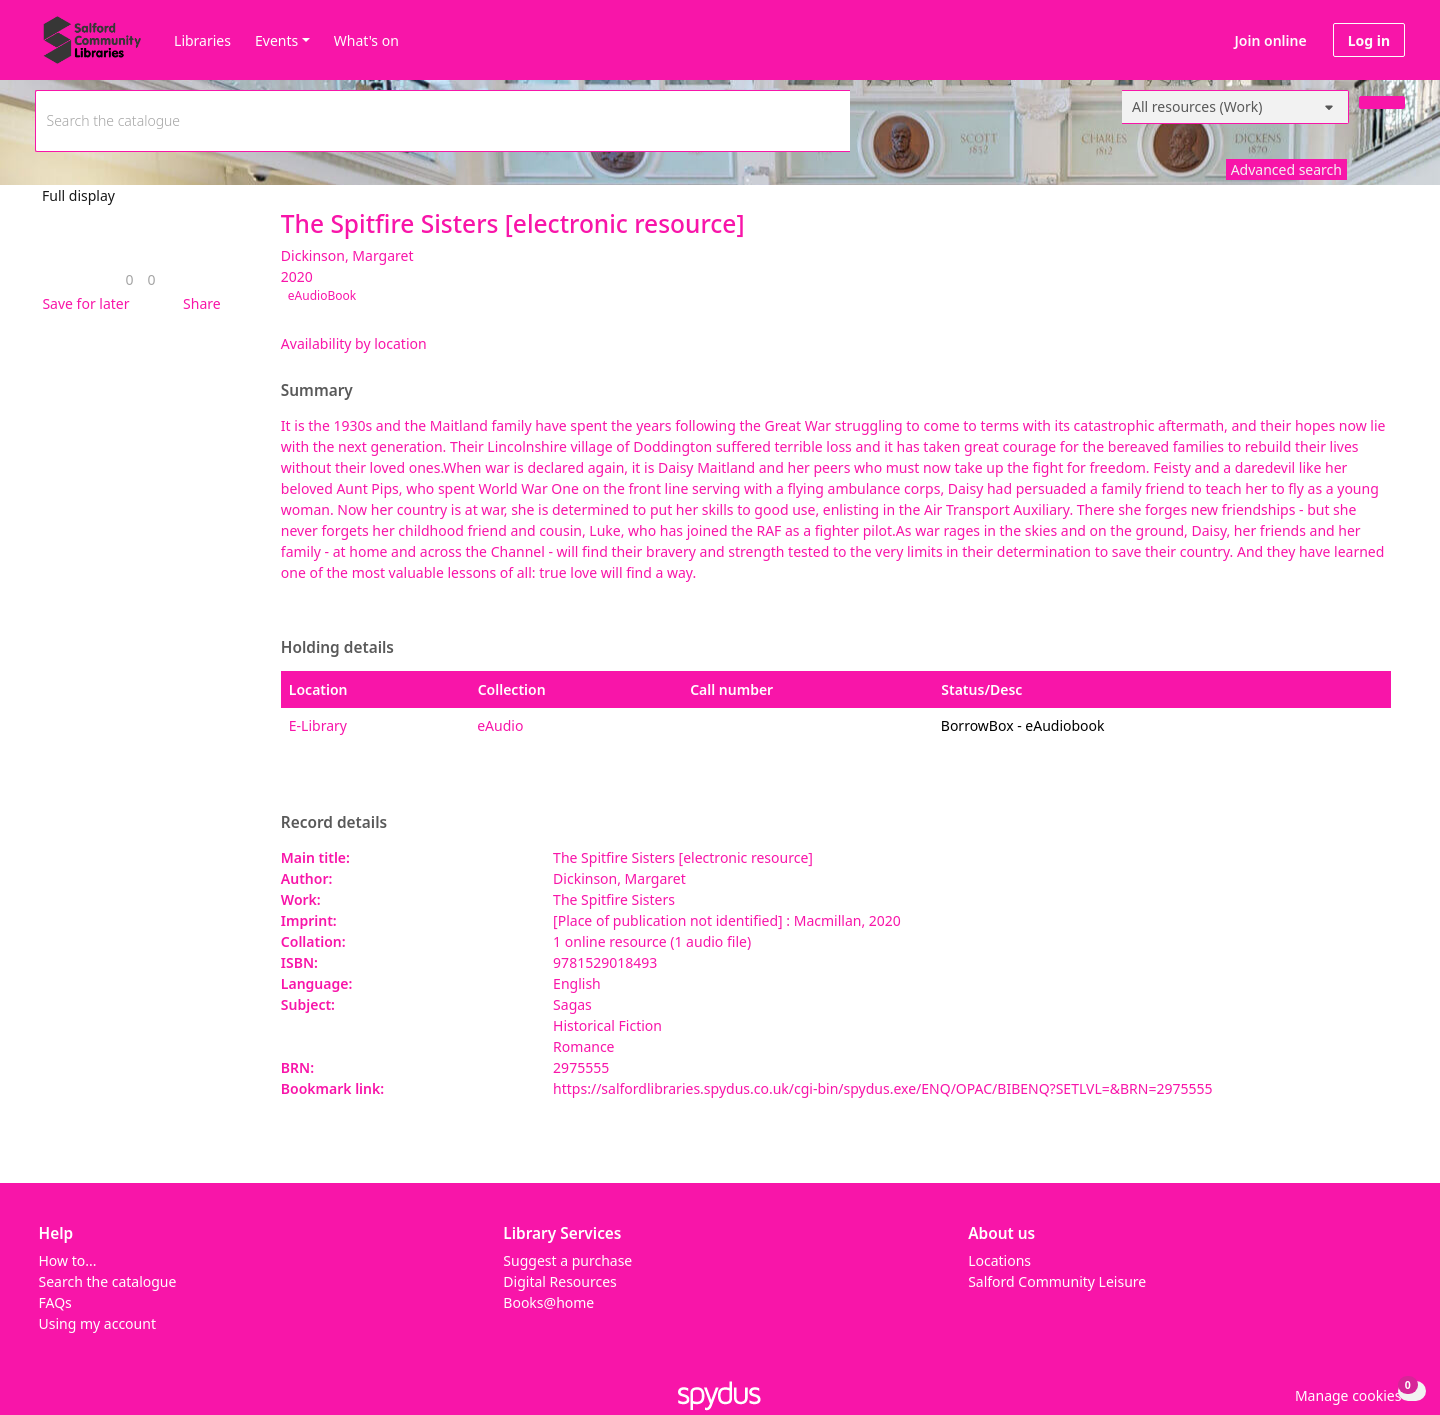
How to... (68, 1260)
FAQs (55, 1302)
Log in (1369, 40)
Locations (999, 1260)
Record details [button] (334, 823)
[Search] (1382, 102)
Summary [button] (317, 391)
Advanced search (1286, 169)
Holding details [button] (337, 648)
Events (276, 40)
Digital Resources (559, 1281)
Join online (1271, 40)
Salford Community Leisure (1057, 1281)
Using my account (97, 1323)
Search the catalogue (108, 1281)
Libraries (202, 40)
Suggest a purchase (567, 1260)
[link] (129, 279)
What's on (366, 40)
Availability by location (354, 343)
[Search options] (1235, 107)
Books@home (548, 1302)
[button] (82, 303)
